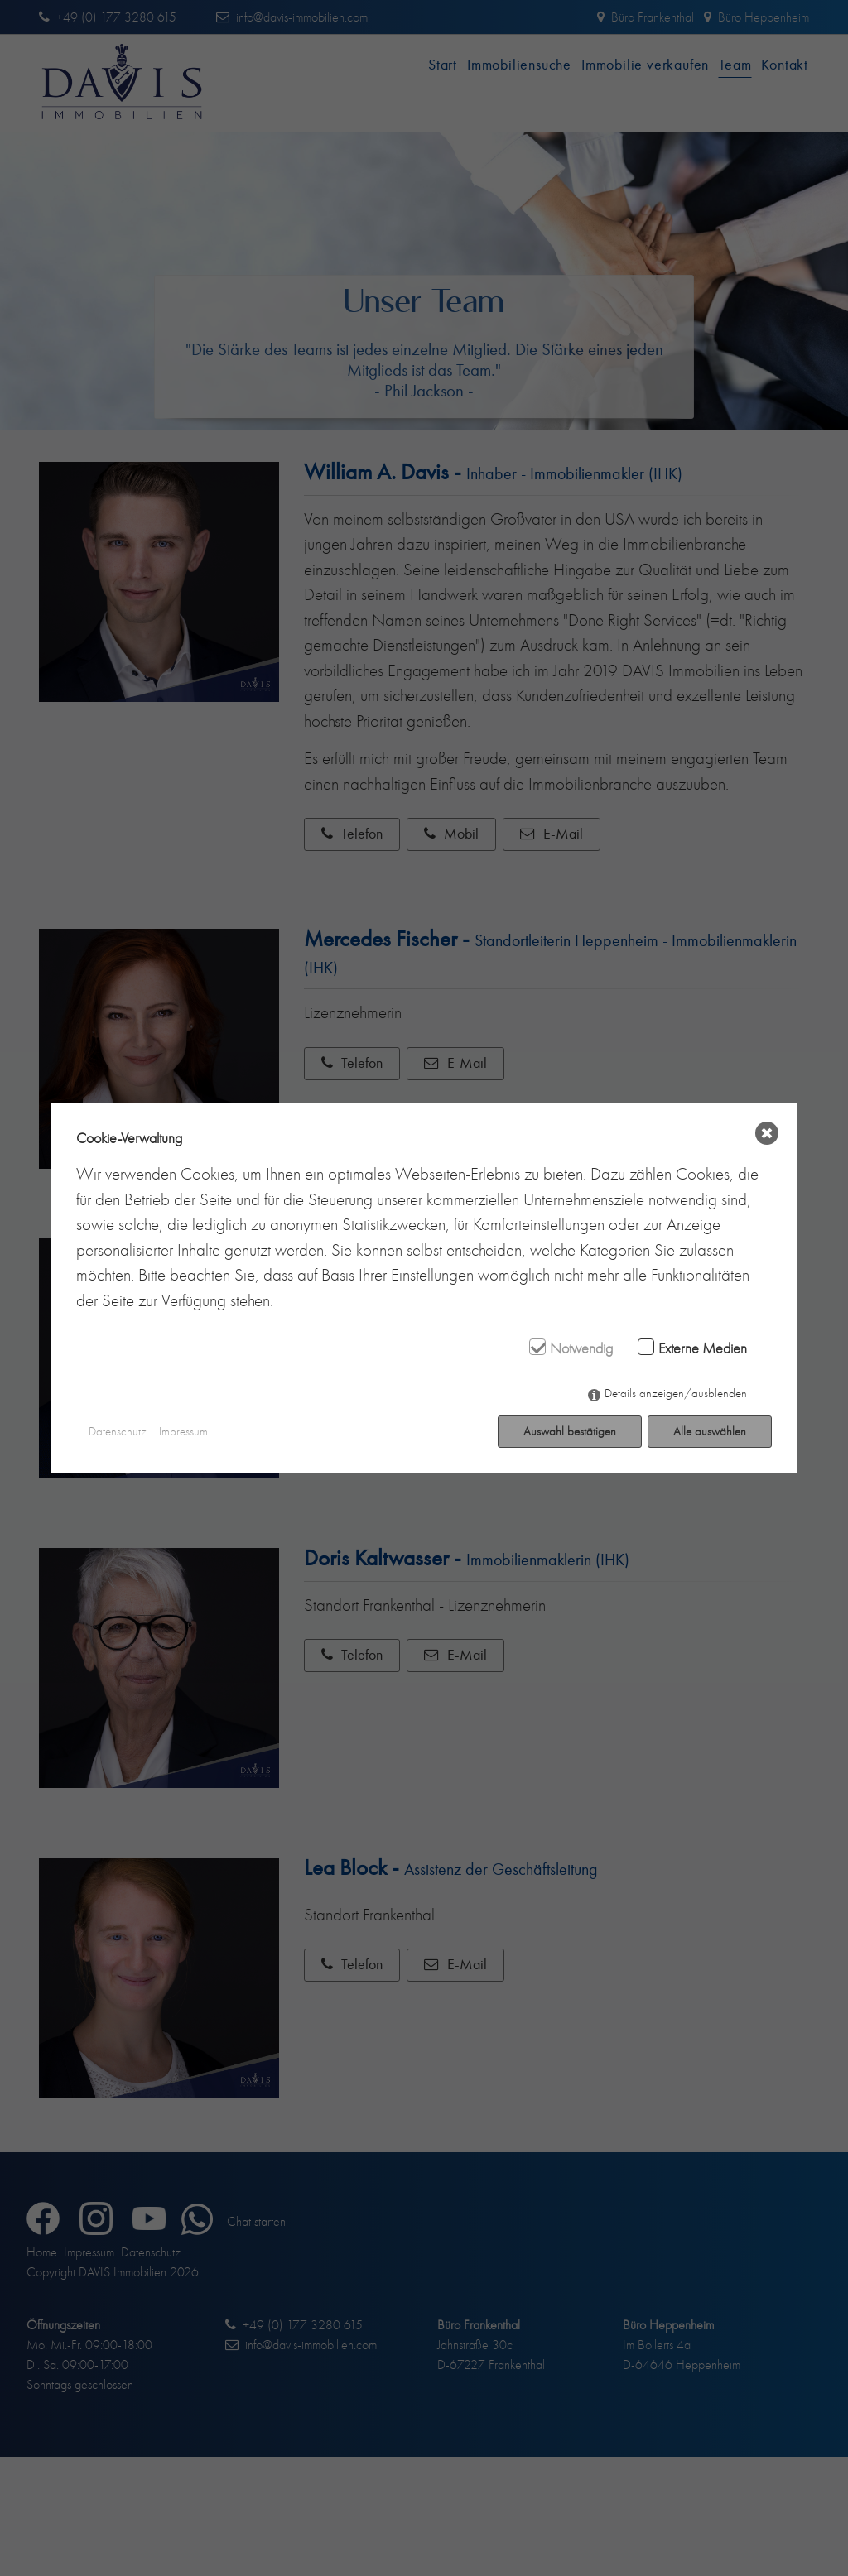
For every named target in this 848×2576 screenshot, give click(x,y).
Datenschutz (118, 1432)
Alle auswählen (709, 1432)
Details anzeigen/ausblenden (676, 1394)
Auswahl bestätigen (569, 1432)
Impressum (183, 1432)
